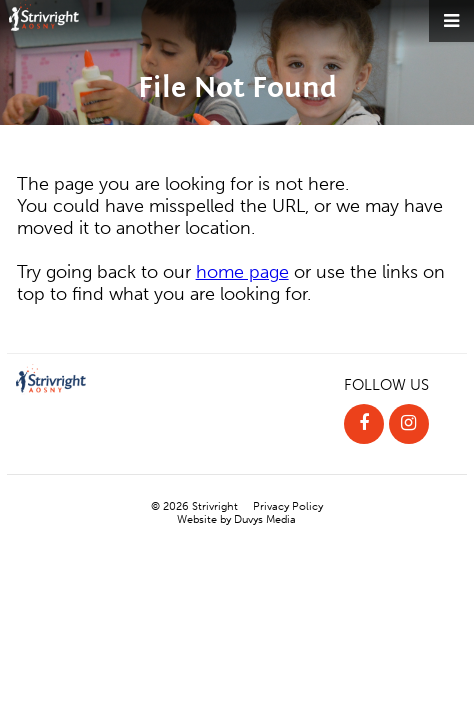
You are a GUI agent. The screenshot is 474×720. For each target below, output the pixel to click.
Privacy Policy (288, 506)
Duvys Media (265, 519)
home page (242, 272)
